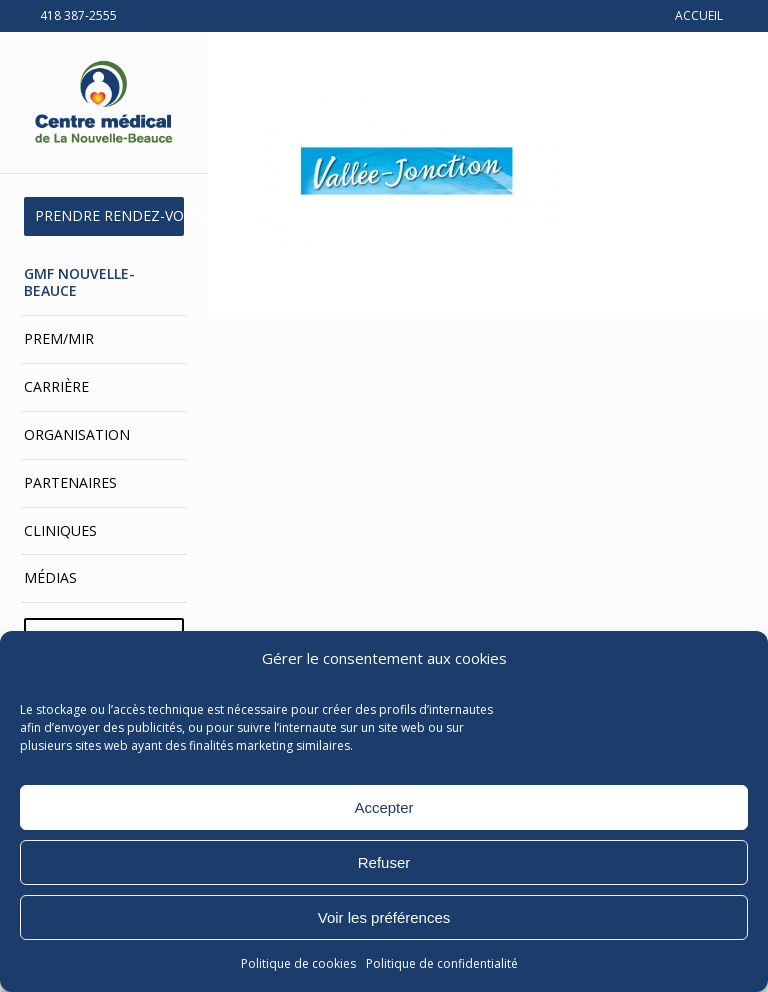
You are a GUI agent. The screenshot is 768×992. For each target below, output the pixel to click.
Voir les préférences (384, 917)
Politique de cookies (298, 963)
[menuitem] (104, 216)
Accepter (383, 807)
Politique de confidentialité (442, 963)
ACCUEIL (699, 15)
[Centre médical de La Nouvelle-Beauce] (104, 103)
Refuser (384, 862)
